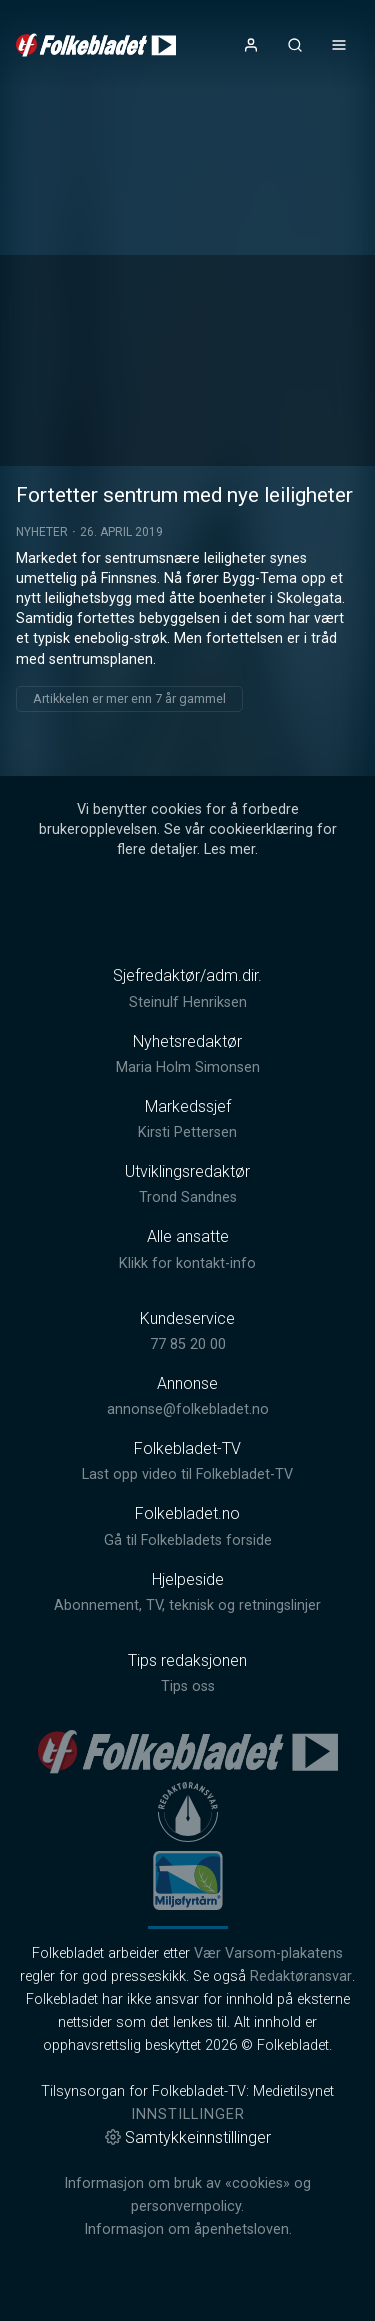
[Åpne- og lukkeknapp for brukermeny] (251, 45)
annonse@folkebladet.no (188, 1409)
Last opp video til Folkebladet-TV (187, 1474)
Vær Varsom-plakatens (268, 1953)
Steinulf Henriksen (188, 1002)
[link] (96, 45)
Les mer (229, 849)
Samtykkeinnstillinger (188, 2137)
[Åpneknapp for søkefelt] (295, 45)
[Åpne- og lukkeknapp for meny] (339, 45)
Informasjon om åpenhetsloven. (188, 2229)
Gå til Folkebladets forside (188, 1540)
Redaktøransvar (301, 1976)
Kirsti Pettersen (187, 1132)
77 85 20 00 (188, 1344)
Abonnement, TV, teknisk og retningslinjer (187, 1605)
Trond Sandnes (188, 1197)
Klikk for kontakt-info (187, 1263)
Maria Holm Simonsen (188, 1067)
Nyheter (42, 532)
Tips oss (188, 1686)
